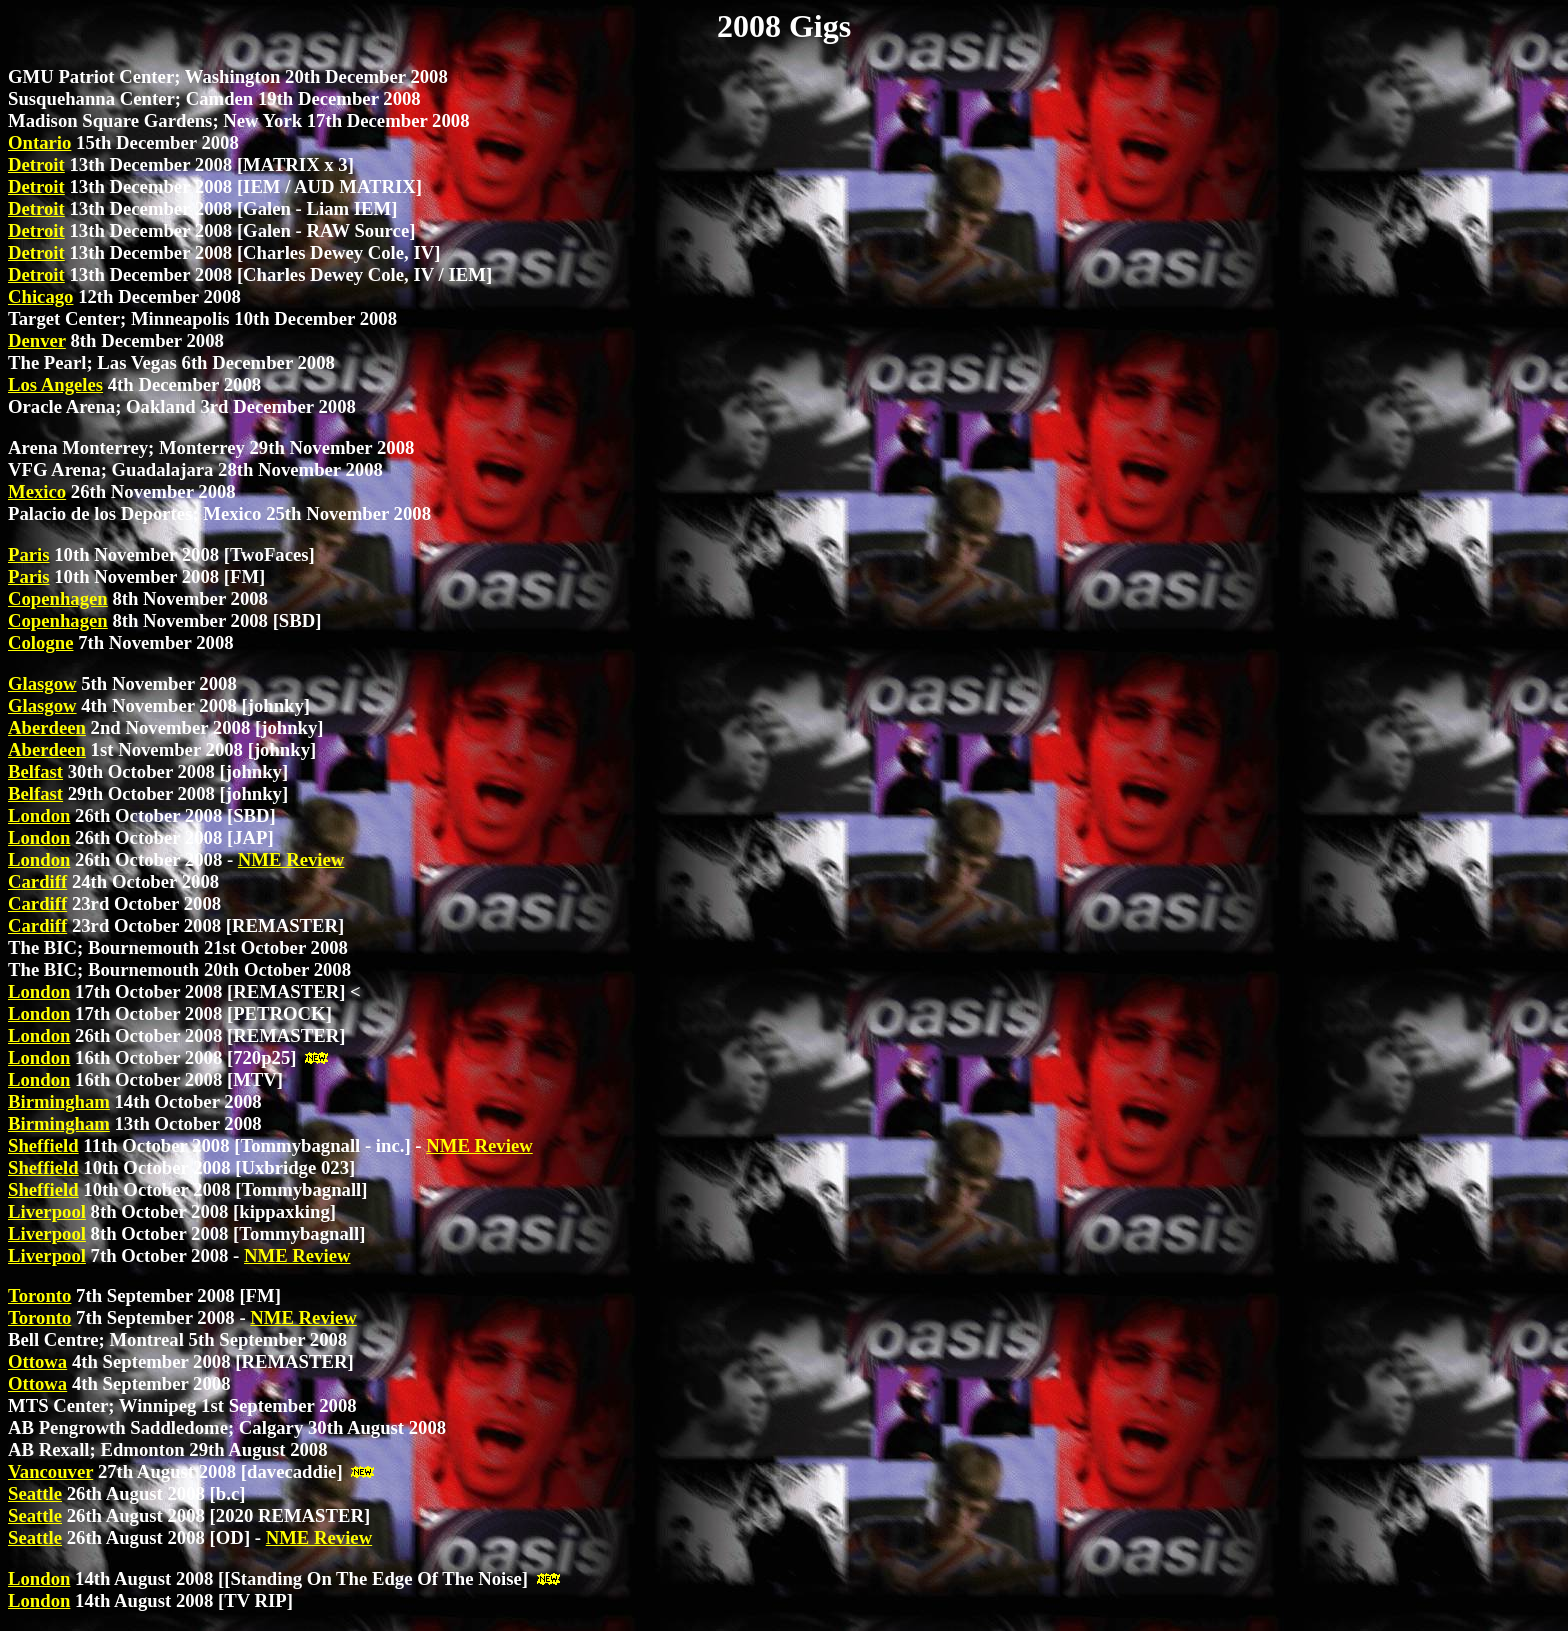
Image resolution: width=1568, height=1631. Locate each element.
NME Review (291, 859)
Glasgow (42, 683)
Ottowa (37, 1361)
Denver (37, 340)
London (39, 815)
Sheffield (43, 1145)
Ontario (39, 142)
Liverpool (47, 1211)
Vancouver (50, 1471)
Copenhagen (58, 598)
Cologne (40, 642)
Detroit (36, 164)
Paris (29, 554)
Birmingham (59, 1101)
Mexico (37, 491)
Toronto (39, 1295)
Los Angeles (55, 384)
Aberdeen (47, 727)
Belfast (35, 771)
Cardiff (37, 881)
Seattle (35, 1493)
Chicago (40, 296)
